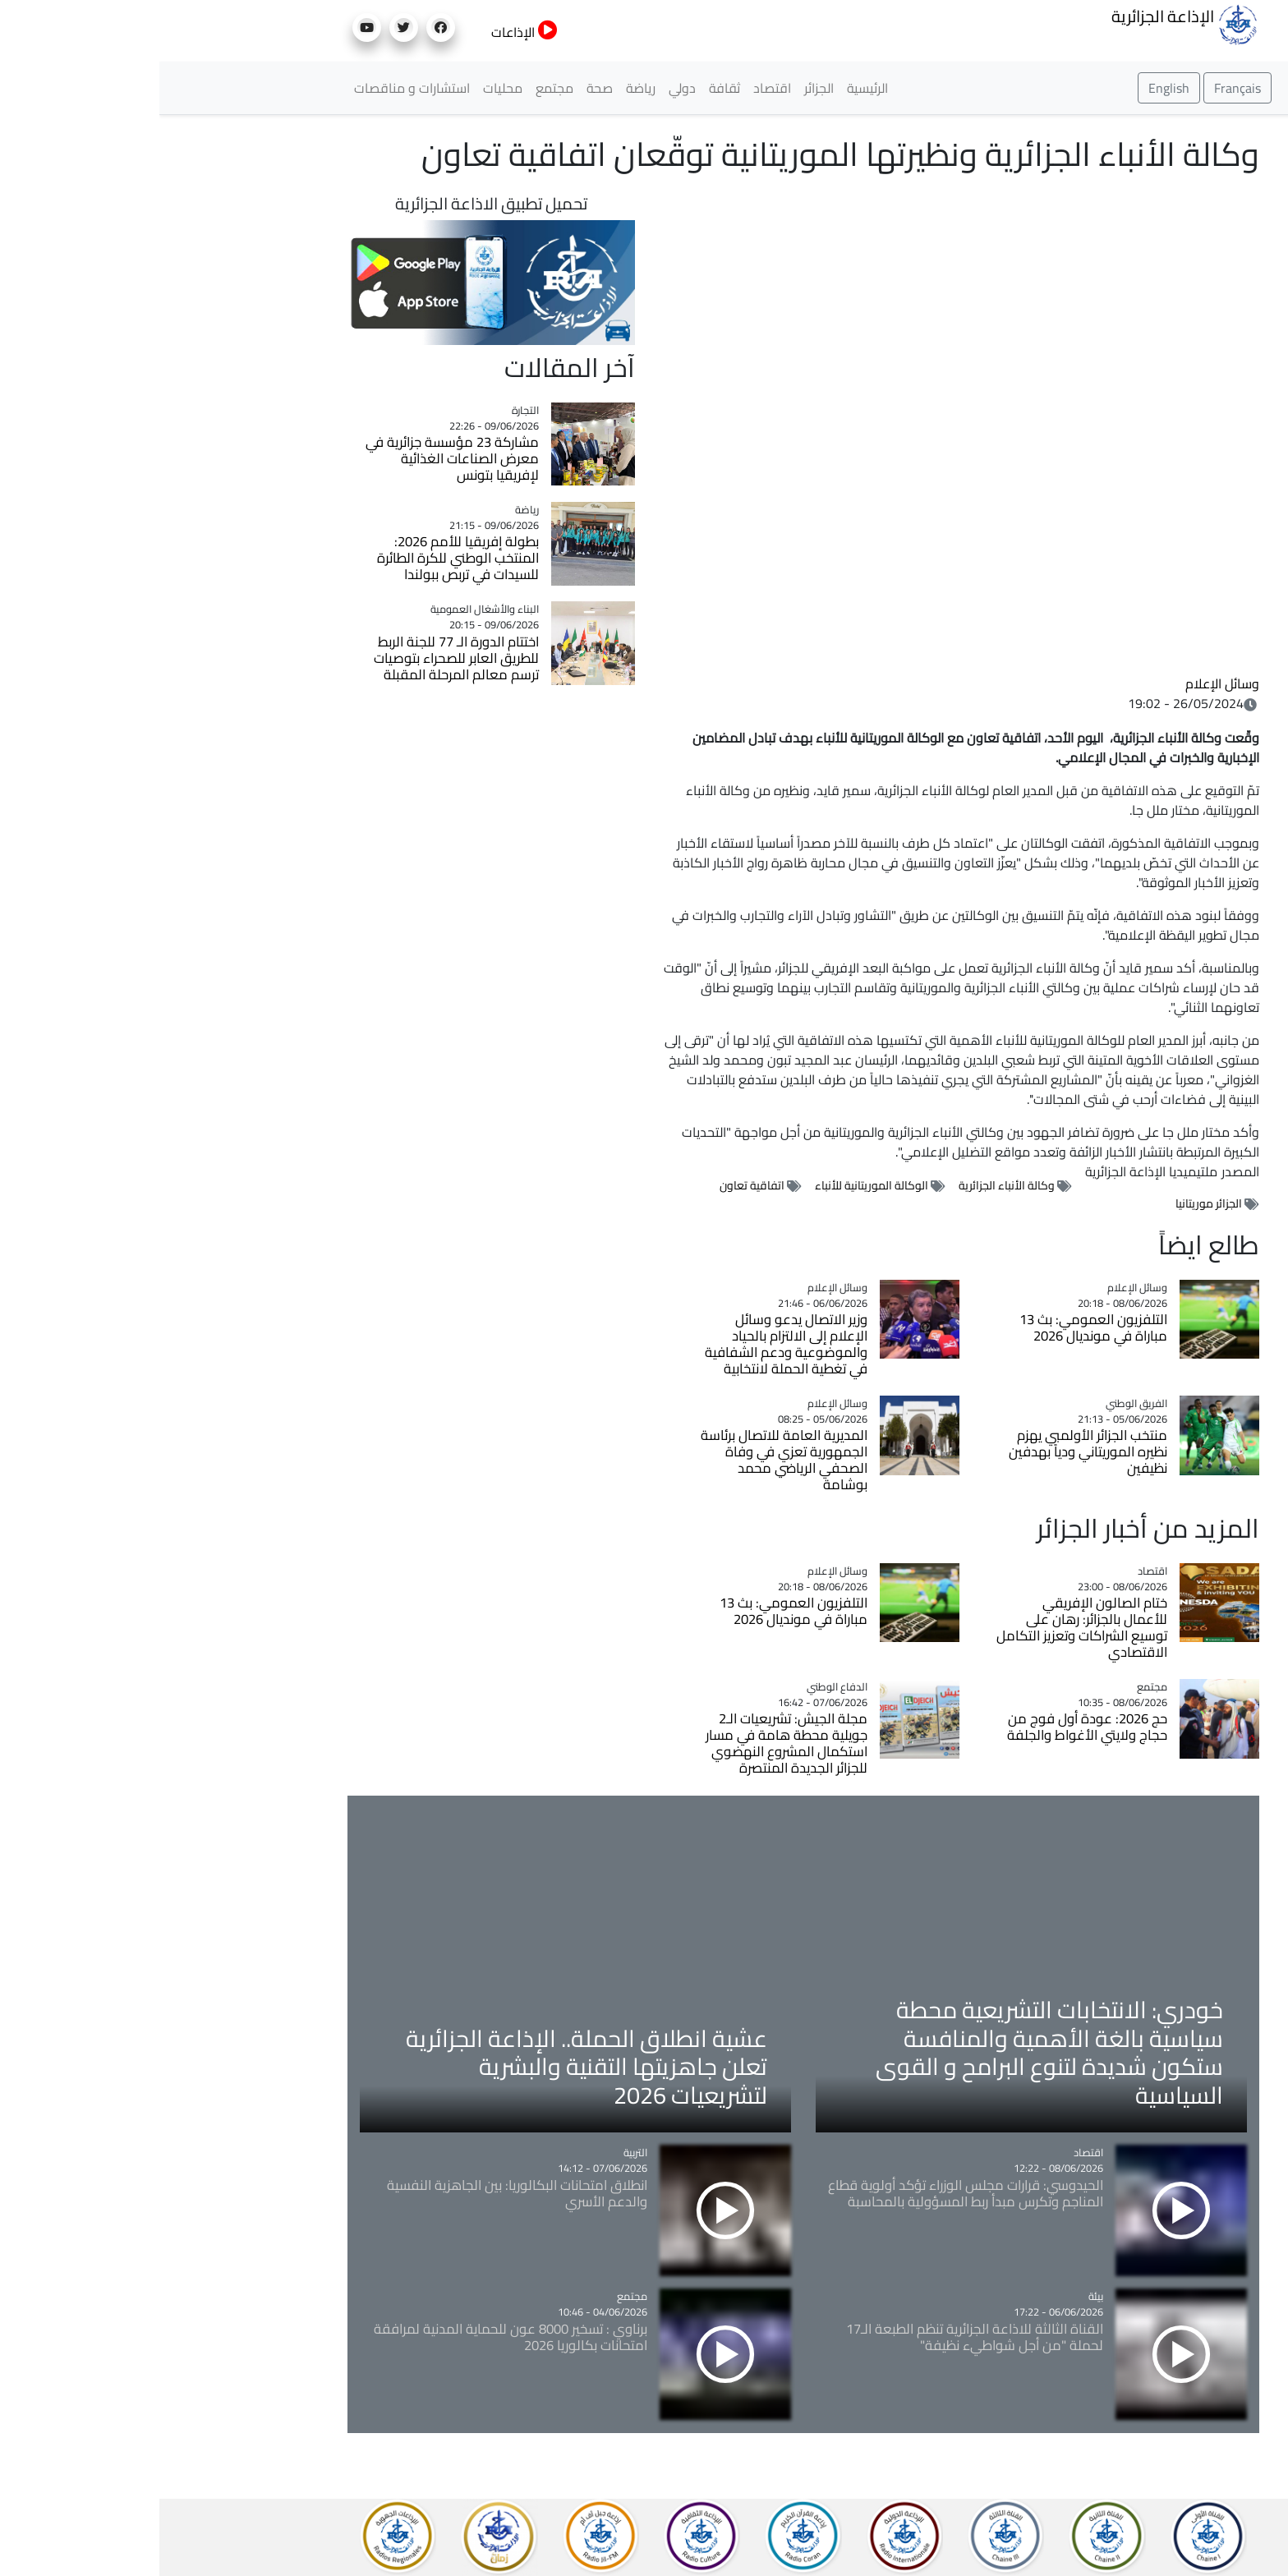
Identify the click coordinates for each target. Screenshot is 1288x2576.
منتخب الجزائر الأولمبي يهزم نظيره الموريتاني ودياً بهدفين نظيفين (928, 1451)
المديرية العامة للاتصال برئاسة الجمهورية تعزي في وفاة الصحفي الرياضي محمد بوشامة (624, 1459)
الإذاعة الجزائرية (1025, 23)
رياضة (481, 88)
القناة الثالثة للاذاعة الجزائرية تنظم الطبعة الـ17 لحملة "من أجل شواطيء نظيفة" (815, 2337)
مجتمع (395, 88)
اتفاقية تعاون (592, 1185)
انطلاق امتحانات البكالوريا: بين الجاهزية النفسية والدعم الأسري (358, 2193)
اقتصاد (613, 88)
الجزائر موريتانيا (1049, 1203)
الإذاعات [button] (365, 32)
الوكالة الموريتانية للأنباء (712, 1185)
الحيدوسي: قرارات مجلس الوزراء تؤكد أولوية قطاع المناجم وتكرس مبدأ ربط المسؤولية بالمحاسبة (806, 2193)
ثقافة (565, 88)
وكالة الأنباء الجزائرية (847, 1185)
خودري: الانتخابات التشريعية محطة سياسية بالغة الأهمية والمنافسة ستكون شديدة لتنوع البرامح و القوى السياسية (890, 2052)
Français (1078, 88)
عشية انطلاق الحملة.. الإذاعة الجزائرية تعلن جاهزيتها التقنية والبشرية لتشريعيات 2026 (427, 2066)
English (1009, 88)
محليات (343, 88)
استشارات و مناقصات (252, 88)
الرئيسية (708, 88)
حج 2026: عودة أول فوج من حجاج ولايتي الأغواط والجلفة (928, 1726)
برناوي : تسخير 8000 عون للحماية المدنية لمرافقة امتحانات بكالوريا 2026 (351, 2337)
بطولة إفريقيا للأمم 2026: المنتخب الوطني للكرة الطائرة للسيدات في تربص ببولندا (299, 557)
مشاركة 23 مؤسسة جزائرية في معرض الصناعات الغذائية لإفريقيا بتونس (293, 458)
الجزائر (659, 88)
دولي (522, 88)
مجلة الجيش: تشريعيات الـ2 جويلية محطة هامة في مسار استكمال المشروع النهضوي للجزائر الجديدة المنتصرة (627, 1743)
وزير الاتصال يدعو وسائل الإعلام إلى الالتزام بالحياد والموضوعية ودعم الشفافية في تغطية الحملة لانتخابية (626, 1344)
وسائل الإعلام (1063, 683)
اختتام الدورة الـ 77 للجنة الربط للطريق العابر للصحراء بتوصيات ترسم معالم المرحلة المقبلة (297, 658)
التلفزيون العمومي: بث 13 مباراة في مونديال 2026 (934, 1327)
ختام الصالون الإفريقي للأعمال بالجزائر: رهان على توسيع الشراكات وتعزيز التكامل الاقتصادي (922, 1627)
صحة (440, 88)
